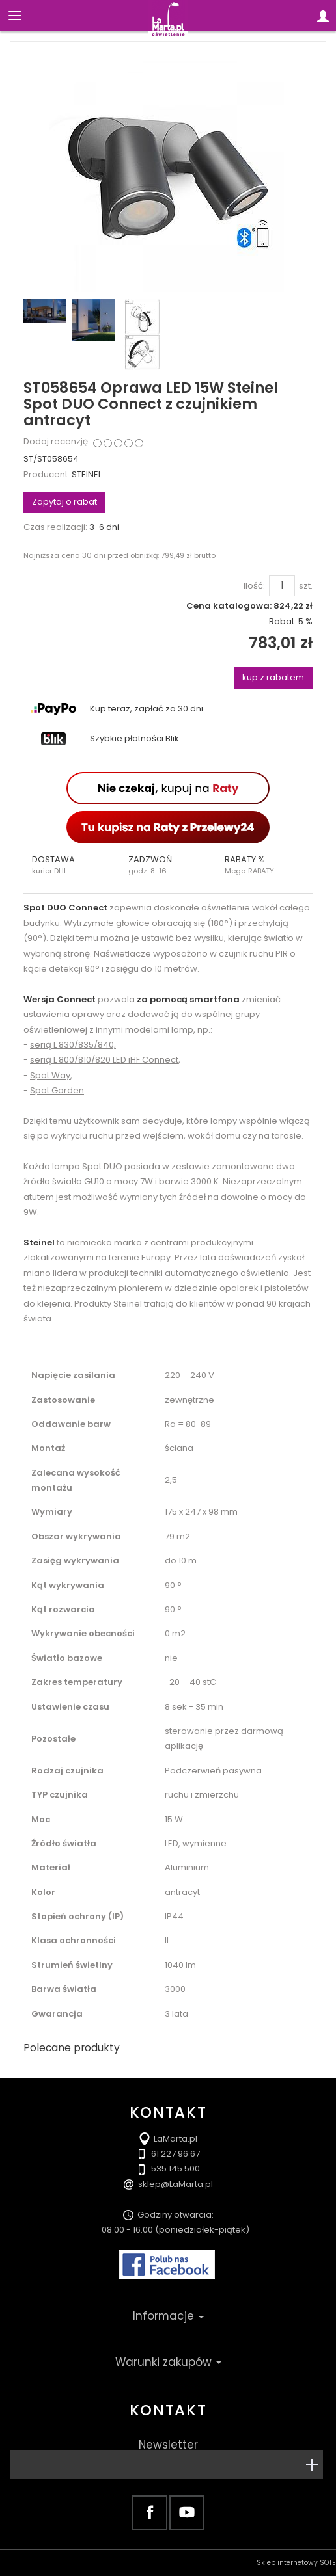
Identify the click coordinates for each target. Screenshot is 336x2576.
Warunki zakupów (168, 2362)
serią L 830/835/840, (73, 1045)
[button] (71, 865)
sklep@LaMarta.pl (175, 2184)
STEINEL (87, 474)
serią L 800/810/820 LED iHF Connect (104, 1060)
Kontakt (168, 2410)
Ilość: (254, 586)
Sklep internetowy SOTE (296, 2563)
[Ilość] (282, 585)
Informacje (168, 2316)
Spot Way (50, 1075)
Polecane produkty (71, 2047)
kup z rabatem (273, 677)
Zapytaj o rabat (64, 502)
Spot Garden (57, 1090)
